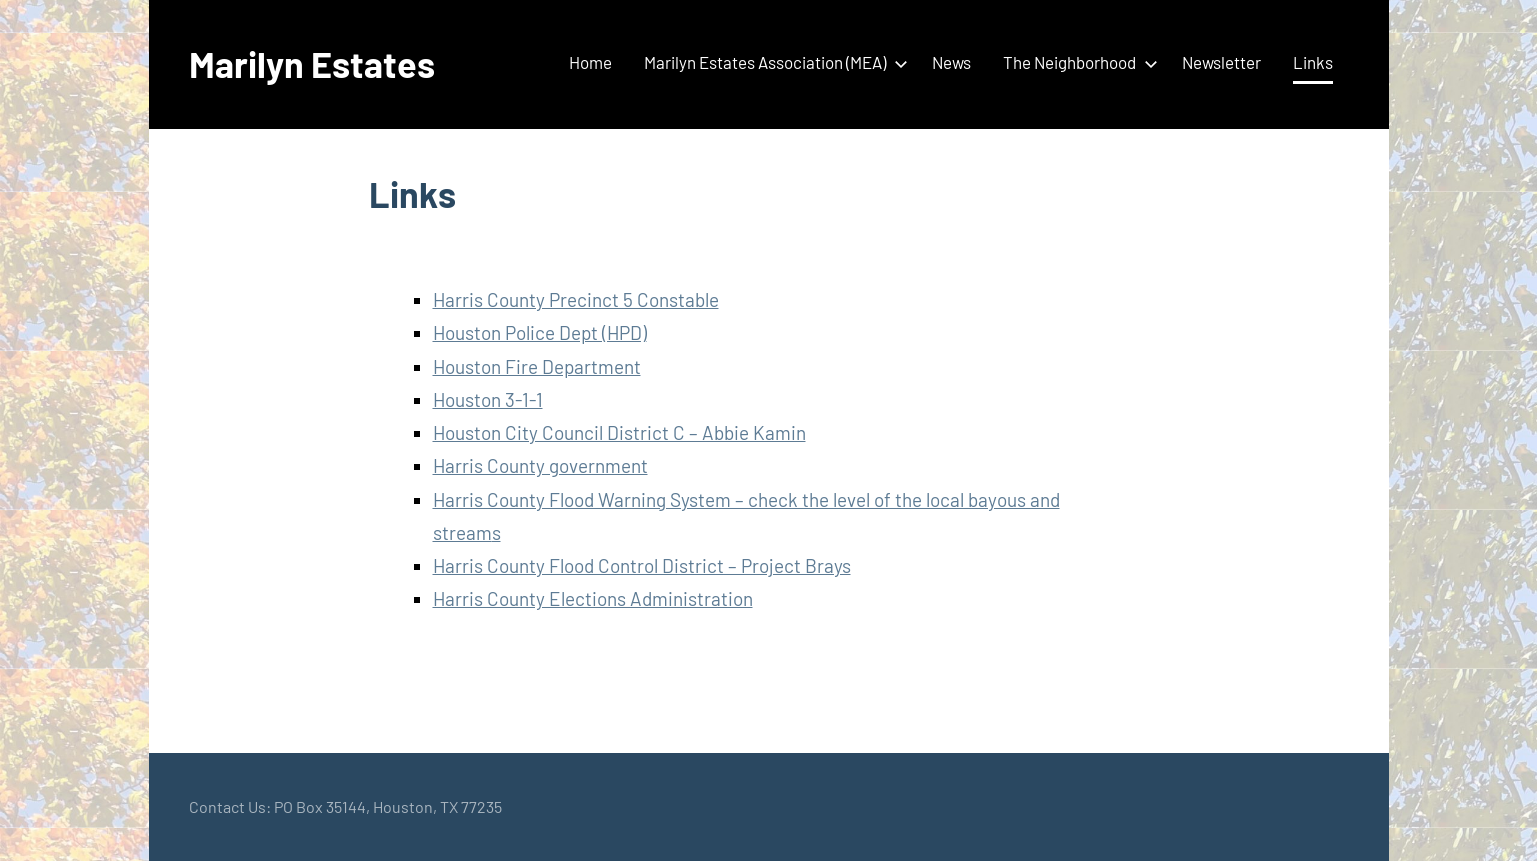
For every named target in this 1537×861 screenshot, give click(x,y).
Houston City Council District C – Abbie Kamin (619, 432)
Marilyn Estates (312, 63)
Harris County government (540, 465)
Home (590, 62)
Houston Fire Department (537, 366)
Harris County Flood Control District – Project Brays (642, 565)
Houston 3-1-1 (488, 399)
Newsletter (1221, 62)
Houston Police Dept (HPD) (540, 332)
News (951, 62)
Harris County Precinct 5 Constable (576, 299)
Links (1313, 62)
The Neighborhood (1076, 62)
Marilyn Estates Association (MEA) (772, 62)
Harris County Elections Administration (593, 598)
